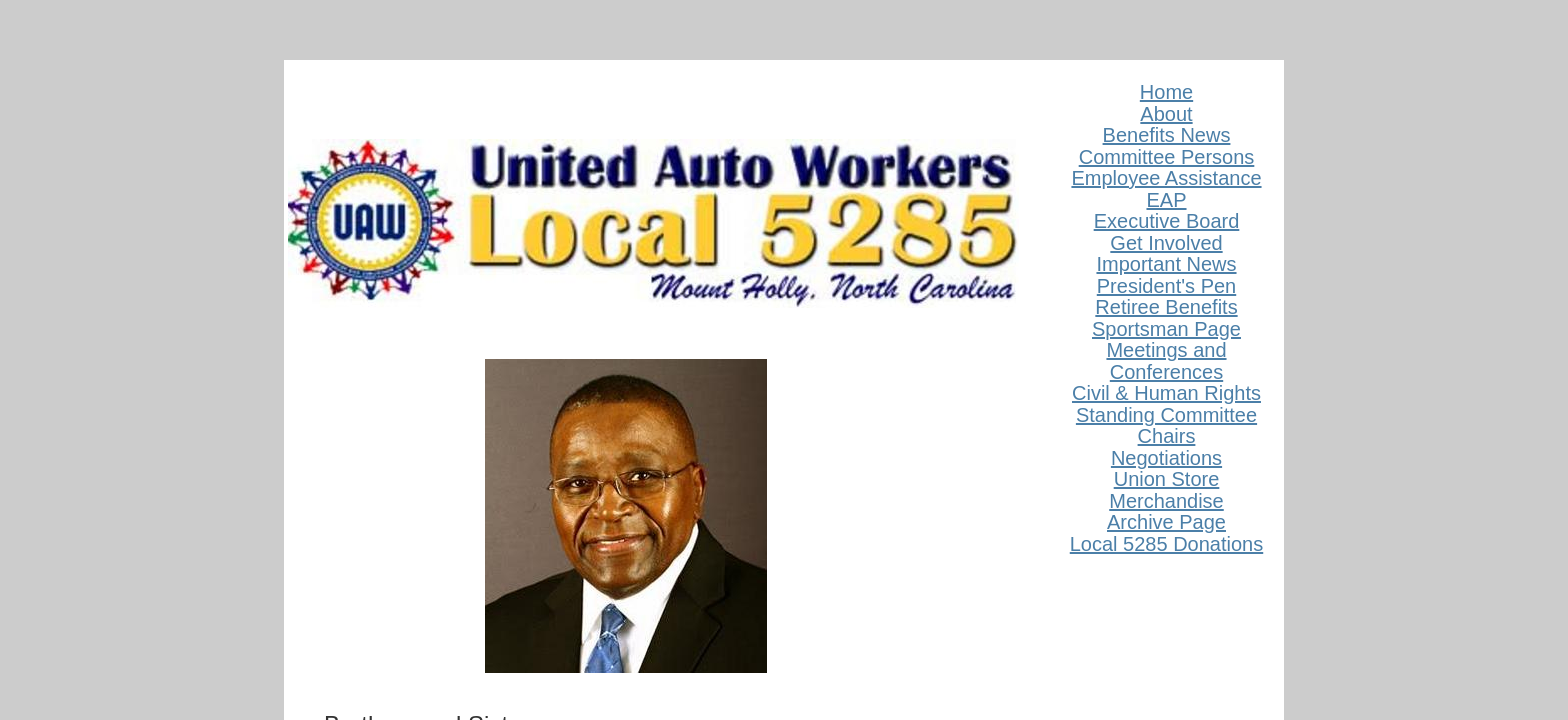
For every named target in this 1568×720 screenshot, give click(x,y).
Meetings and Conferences (1166, 361)
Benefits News (1167, 135)
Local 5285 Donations (1166, 544)
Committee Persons (1167, 157)
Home (1166, 92)
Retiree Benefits (1166, 307)
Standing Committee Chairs (1166, 426)
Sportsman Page (1166, 329)
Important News (1166, 264)
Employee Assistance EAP (1166, 189)
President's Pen (1166, 286)
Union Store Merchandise (1166, 490)
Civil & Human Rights (1166, 393)
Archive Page (1166, 522)
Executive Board (1167, 221)
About (1166, 114)
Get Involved (1166, 243)
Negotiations (1166, 458)
